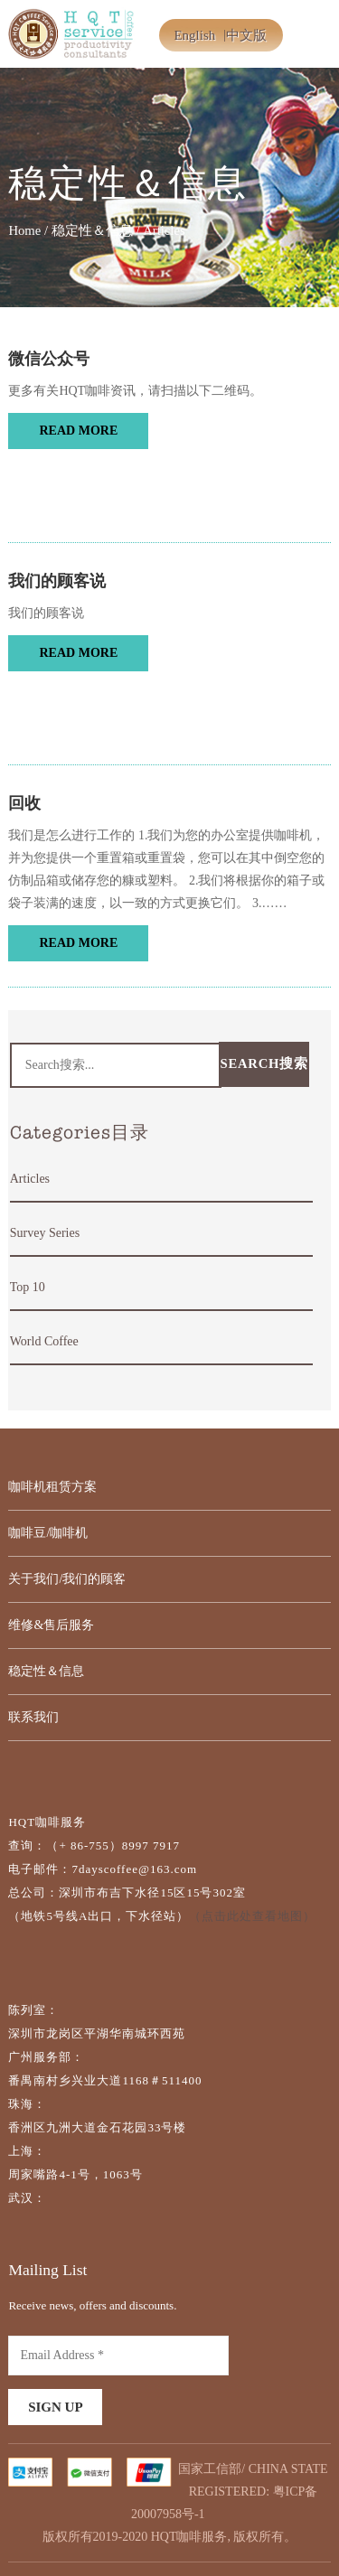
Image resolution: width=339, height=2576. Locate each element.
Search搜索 (264, 1063)
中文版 (246, 35)
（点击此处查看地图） (252, 1916)
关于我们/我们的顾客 (67, 1579)
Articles (30, 1178)
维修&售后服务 (51, 1625)
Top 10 (27, 1287)
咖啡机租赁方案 (52, 1487)
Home (24, 230)
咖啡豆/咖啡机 (48, 1533)
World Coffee (44, 1341)
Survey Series (45, 1233)
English (194, 35)
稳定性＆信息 (92, 230)
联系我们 (33, 1717)
